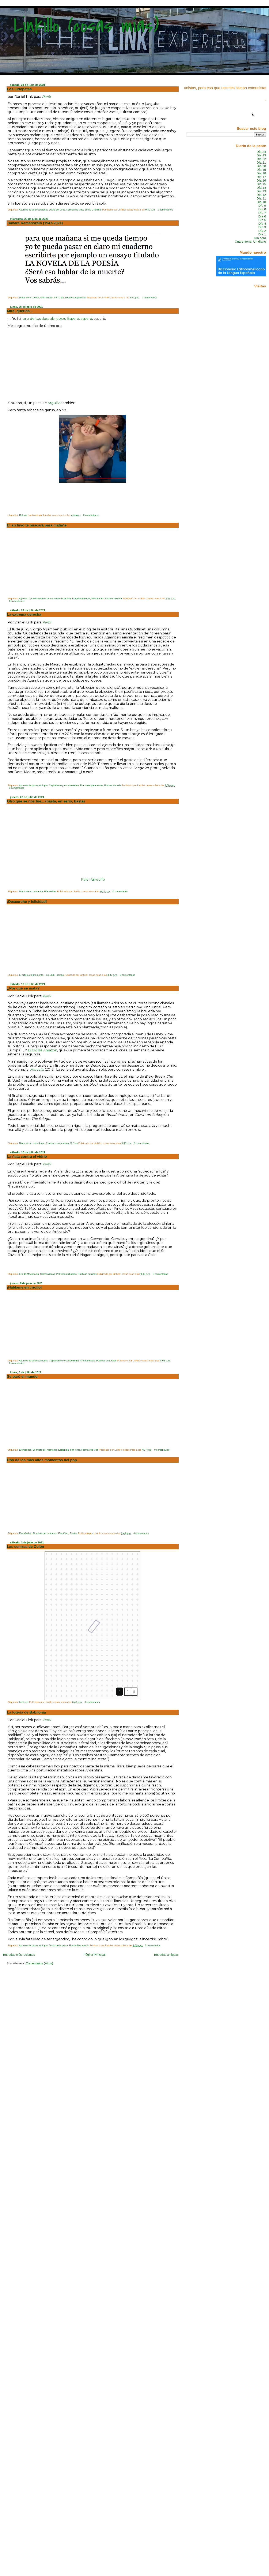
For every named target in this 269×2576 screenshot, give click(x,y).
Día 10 (261, 202)
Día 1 (262, 234)
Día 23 (261, 155)
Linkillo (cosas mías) (86, 26)
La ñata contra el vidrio (27, 1156)
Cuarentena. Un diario (250, 241)
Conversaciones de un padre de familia (50, 598)
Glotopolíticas (47, 1274)
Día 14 (261, 187)
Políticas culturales (66, 1274)
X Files (73, 1143)
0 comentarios (165, 209)
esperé (86, 319)
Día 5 (262, 220)
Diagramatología (81, 598)
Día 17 (261, 177)
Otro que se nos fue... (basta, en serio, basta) (46, 801)
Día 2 (262, 230)
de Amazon (42, 1050)
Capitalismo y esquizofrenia (64, 785)
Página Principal (95, 1954)
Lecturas (23, 1702)
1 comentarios (16, 788)
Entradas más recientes (19, 1954)
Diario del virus (57, 209)
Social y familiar (93, 209)
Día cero (260, 238)
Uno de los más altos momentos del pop (42, 1460)
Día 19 (261, 169)
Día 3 (262, 227)
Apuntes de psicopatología (33, 209)
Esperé (73, 319)
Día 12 (261, 195)
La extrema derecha (24, 614)
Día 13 (261, 191)
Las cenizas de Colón (25, 1546)
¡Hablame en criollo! (24, 1287)
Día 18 (261, 173)
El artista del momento (31, 975)
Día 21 (261, 162)
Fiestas (60, 975)
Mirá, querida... (20, 311)
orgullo (54, 403)
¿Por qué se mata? (23, 988)
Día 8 (262, 209)
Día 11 (261, 198)
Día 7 (262, 213)
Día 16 (261, 180)
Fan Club (59, 297)
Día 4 (262, 223)
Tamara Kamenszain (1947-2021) (35, 223)
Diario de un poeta (29, 297)
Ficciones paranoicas (91, 785)
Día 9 (262, 205)
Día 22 (261, 159)
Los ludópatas (19, 89)
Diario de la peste (58, 1945)
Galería (23, 515)
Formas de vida (75, 209)
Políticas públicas (87, 1274)
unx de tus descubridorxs (44, 319)
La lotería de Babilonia (26, 1712)
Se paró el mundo (22, 1376)
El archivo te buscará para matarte (37, 525)
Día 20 (261, 166)
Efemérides (46, 297)
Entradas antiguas (166, 1954)
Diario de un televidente (32, 1143)
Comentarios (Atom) (39, 1963)
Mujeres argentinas (75, 297)
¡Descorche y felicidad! (27, 901)
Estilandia (63, 1450)
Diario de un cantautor (31, 891)
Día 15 (261, 184)
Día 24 (261, 151)
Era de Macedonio (29, 1274)
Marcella (37, 1069)
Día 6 (262, 216)
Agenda (23, 598)
